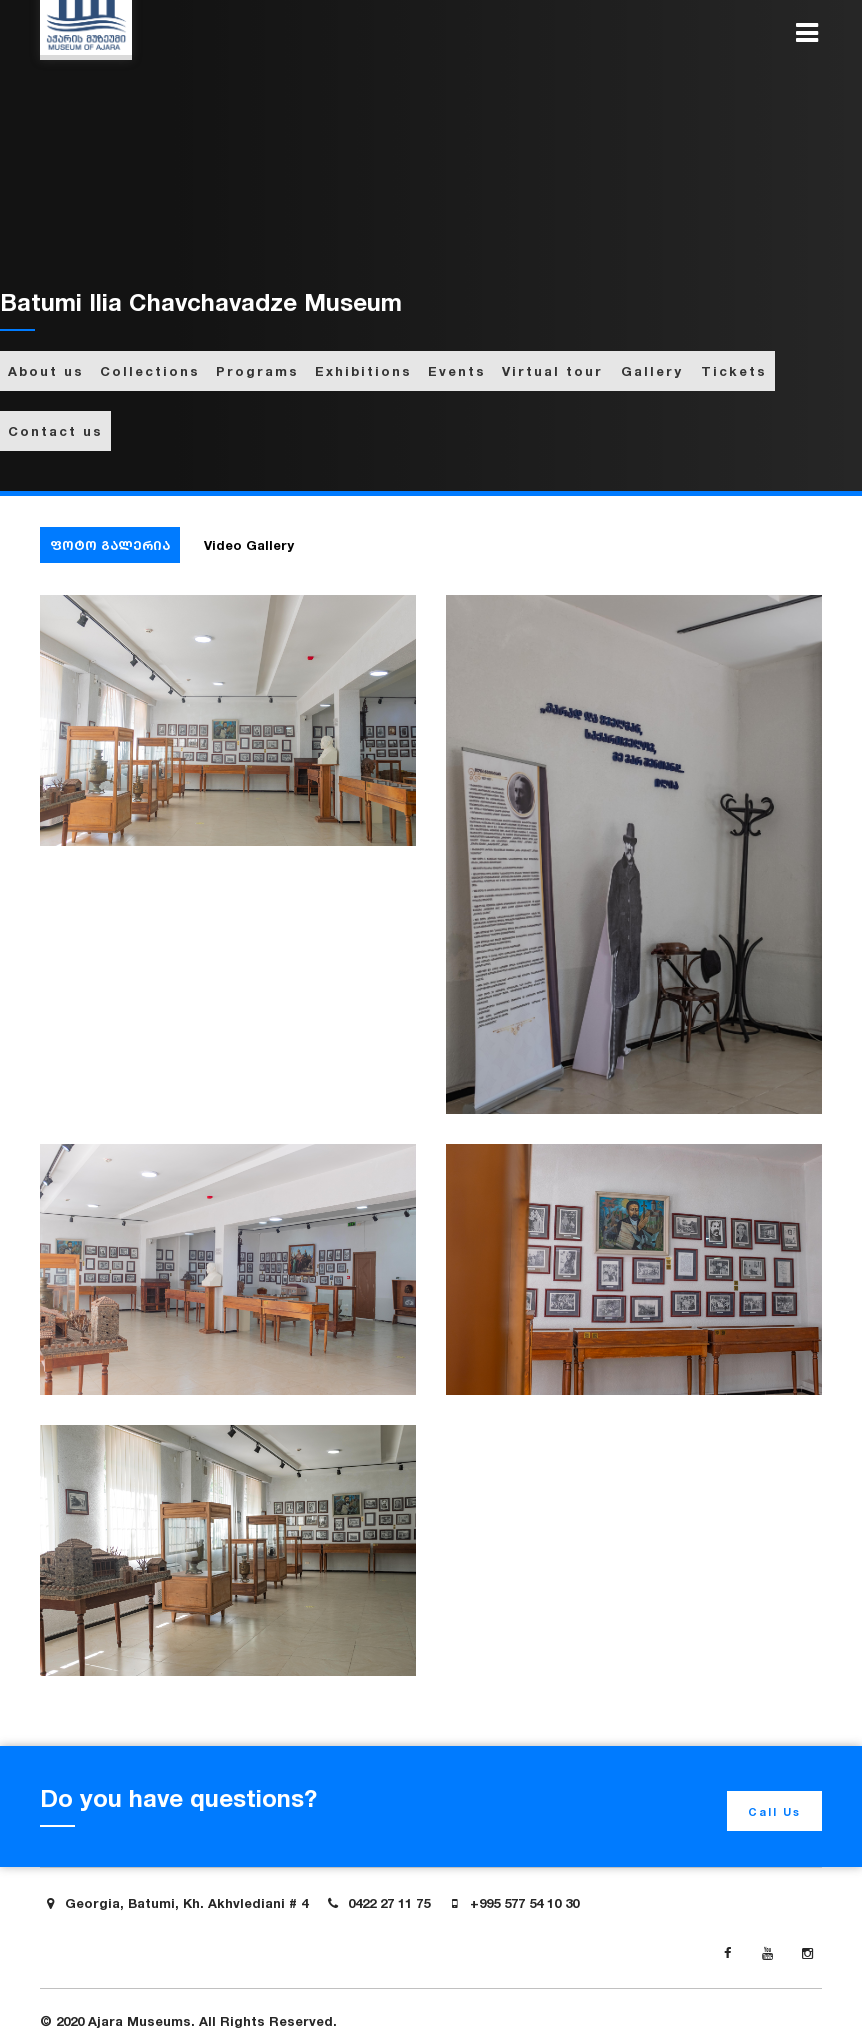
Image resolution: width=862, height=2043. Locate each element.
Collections (150, 371)
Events (457, 371)
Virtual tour (552, 371)
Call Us (774, 1812)
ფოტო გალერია (110, 545)
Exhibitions (363, 371)
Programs (257, 371)
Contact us (55, 431)
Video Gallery (249, 545)
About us (46, 371)
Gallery (652, 371)
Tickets (734, 371)
